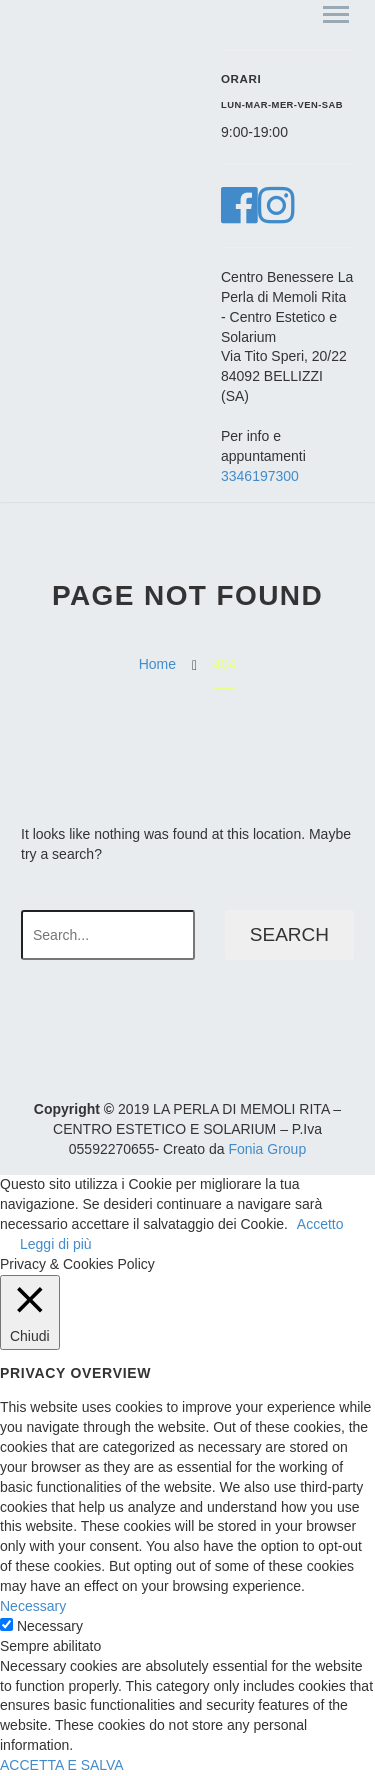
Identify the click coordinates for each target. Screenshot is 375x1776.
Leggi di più (56, 1244)
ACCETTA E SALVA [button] (62, 1765)
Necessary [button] (33, 1606)
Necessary (50, 1626)
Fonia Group (267, 1149)
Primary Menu (336, 14)
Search (289, 934)
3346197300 (260, 476)
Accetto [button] (320, 1224)
